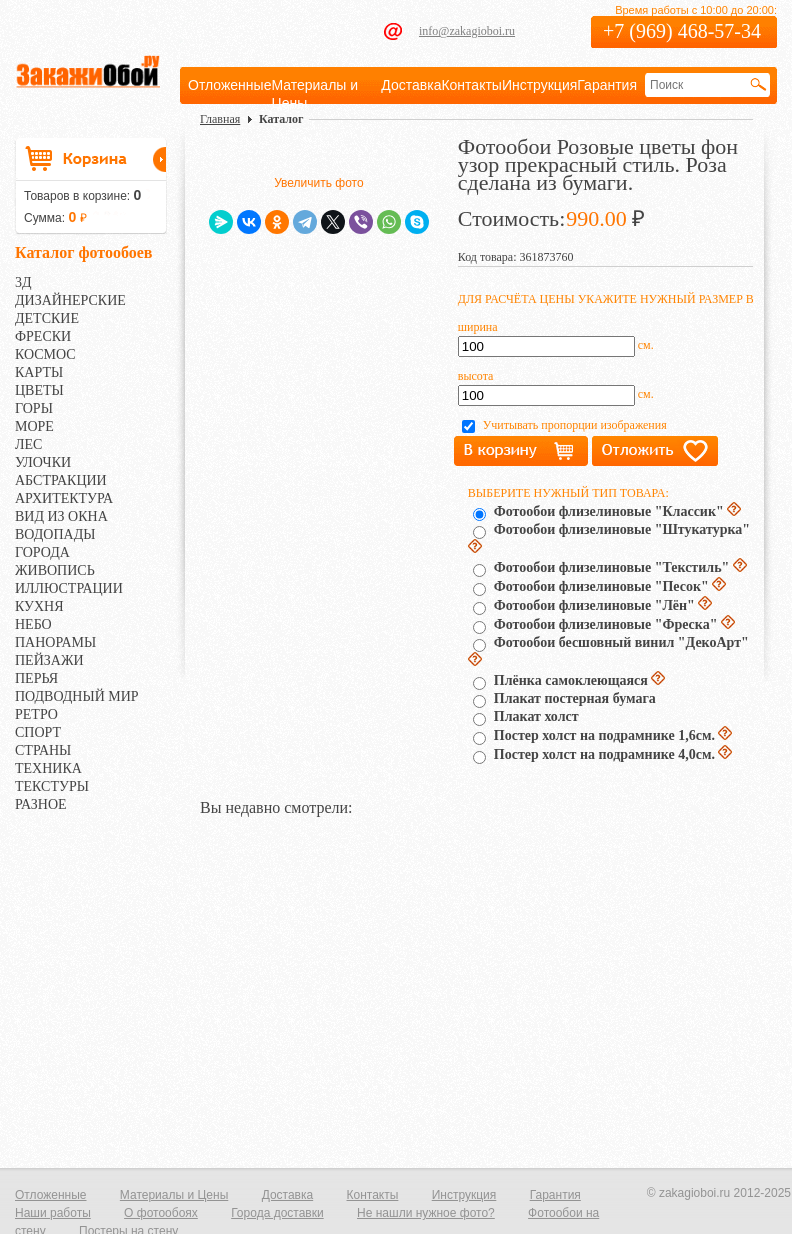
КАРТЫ (39, 372)
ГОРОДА (42, 552)
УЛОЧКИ (43, 462)
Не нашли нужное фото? (426, 1213)
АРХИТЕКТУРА (64, 498)
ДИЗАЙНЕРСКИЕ (70, 300)
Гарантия (607, 85)
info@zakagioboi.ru (467, 31)
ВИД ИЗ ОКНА (61, 516)
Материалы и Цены (174, 1195)
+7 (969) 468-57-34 (682, 31)
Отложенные (229, 85)
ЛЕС (28, 444)
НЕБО (33, 624)
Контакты (471, 85)
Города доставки (277, 1213)
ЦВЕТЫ (39, 390)
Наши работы (53, 1213)
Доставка (411, 85)
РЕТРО (36, 714)
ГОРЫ (34, 408)
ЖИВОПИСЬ (55, 570)
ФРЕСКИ (43, 336)
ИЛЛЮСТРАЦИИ (69, 588)
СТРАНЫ (43, 750)
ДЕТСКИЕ (47, 318)
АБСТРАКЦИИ (61, 480)
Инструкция (539, 85)
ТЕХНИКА (48, 768)
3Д (23, 282)
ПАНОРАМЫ (55, 642)
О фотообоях (161, 1213)
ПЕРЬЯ (36, 678)
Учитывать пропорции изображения (575, 425)
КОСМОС (45, 354)
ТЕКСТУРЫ (52, 786)
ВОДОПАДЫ (55, 534)
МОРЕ (34, 426)
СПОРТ (38, 732)
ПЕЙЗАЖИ (49, 660)
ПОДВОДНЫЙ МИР (77, 696)
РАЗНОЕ (41, 804)
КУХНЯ (39, 606)
